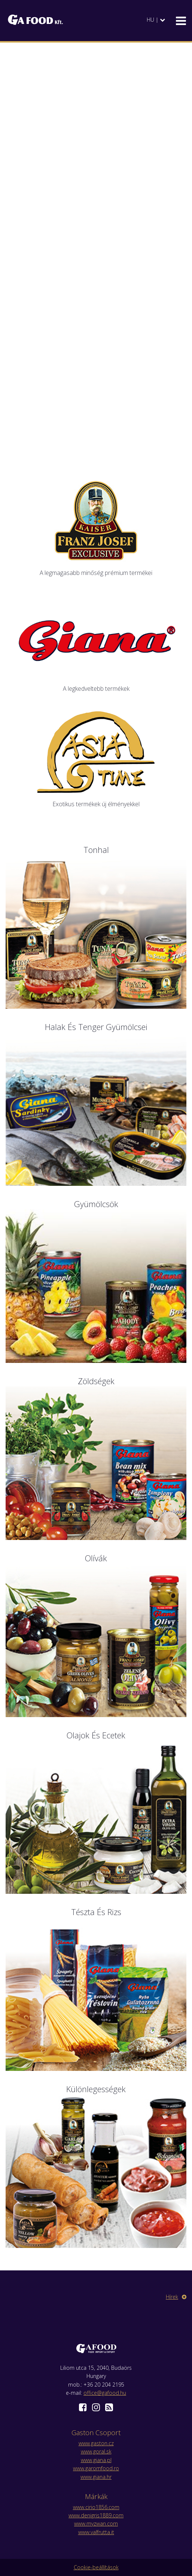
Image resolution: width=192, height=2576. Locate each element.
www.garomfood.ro (96, 2468)
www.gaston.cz (96, 2443)
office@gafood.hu (104, 2392)
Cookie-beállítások (96, 2567)
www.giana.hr (96, 2476)
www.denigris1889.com (96, 2515)
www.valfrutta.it (96, 2532)
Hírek (176, 2296)
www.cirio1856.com (96, 2507)
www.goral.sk (96, 2451)
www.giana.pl (96, 2460)
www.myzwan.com (96, 2523)
